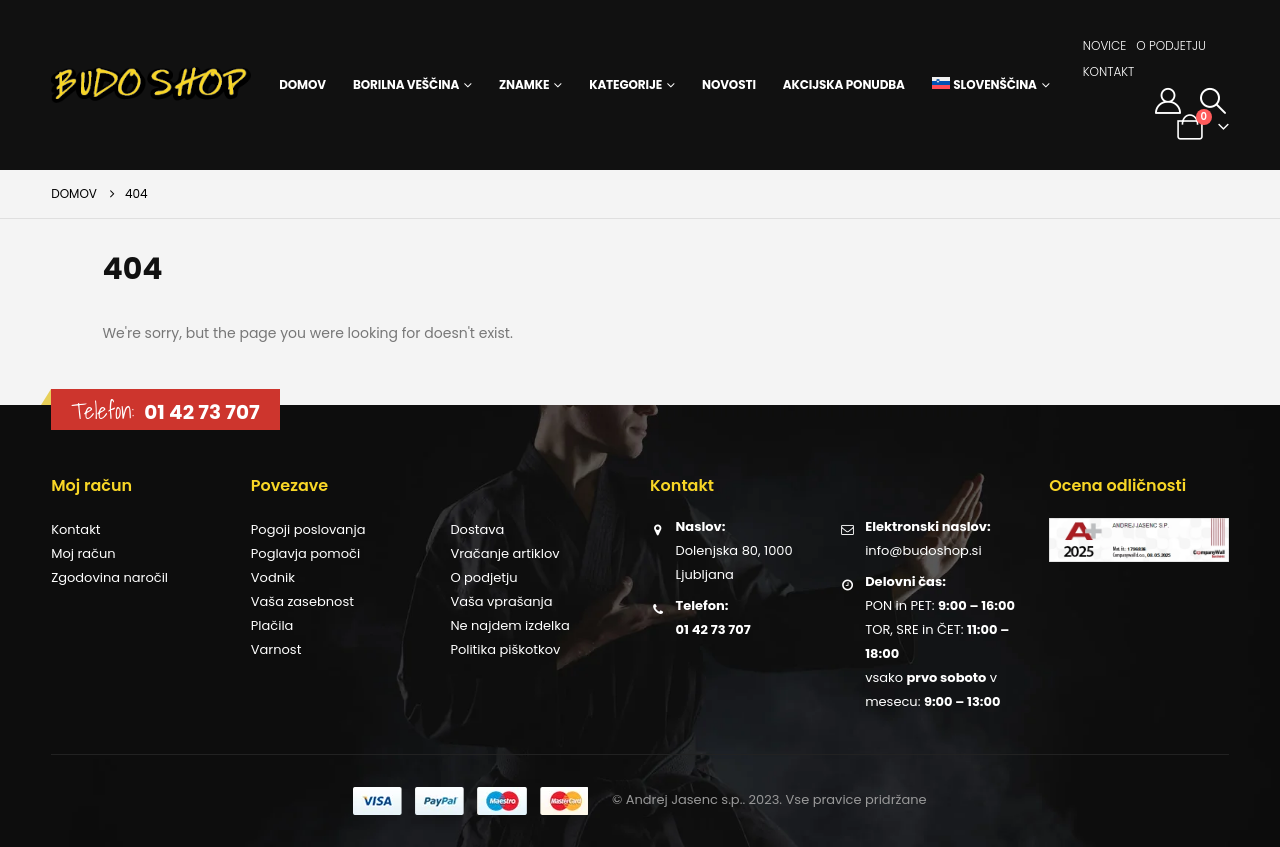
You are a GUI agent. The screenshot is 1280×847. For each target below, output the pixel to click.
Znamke (524, 84)
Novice (1105, 45)
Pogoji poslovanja (308, 529)
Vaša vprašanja (501, 601)
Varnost (276, 649)
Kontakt (1109, 71)
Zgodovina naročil (109, 577)
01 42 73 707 (201, 412)
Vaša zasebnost (302, 601)
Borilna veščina (406, 84)
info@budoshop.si (923, 550)
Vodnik (273, 577)
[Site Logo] (151, 85)
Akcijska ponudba (844, 84)
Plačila (272, 625)
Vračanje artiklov (504, 553)
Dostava (477, 529)
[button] (1213, 101)
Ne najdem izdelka (509, 625)
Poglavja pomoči (305, 553)
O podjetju (1171, 45)
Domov (302, 84)
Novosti (729, 84)
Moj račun (83, 553)
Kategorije (625, 84)
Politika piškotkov (505, 649)
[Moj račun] (1167, 101)
